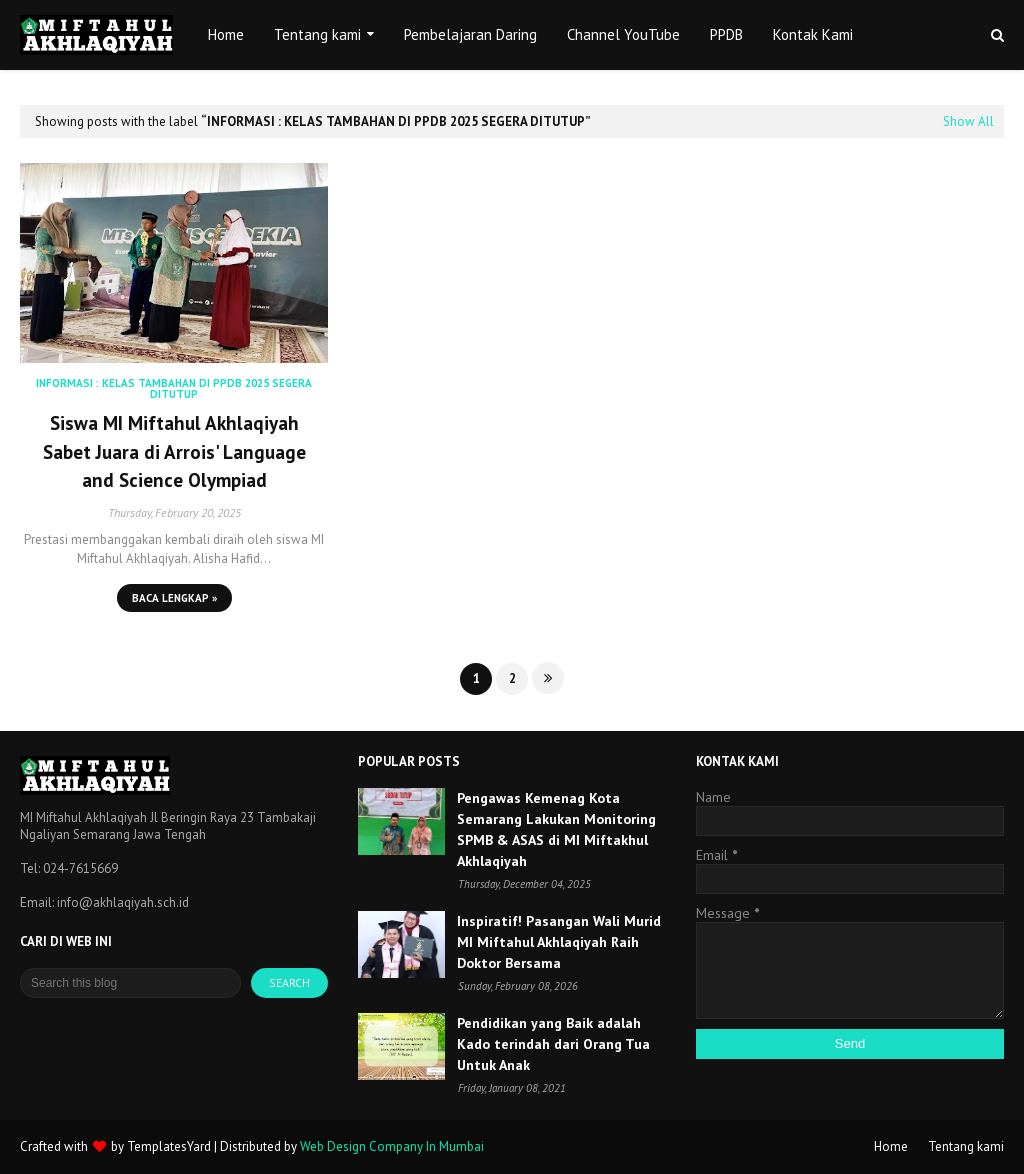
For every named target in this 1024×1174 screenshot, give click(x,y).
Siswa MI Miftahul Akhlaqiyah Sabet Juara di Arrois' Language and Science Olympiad (174, 451)
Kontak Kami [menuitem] (813, 34)
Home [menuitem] (226, 34)
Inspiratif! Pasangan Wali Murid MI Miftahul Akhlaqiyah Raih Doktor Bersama (559, 942)
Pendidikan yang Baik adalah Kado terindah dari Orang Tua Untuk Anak (553, 1044)
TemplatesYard (169, 1146)
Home (891, 1146)
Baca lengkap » (174, 598)
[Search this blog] (130, 983)
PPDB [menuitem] (726, 34)
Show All (968, 121)
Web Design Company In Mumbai (392, 1146)
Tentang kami (966, 1146)
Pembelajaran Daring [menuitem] (470, 34)
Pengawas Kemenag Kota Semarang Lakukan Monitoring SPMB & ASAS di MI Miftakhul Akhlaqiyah (556, 829)
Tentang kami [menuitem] (317, 34)
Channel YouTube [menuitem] (623, 34)
